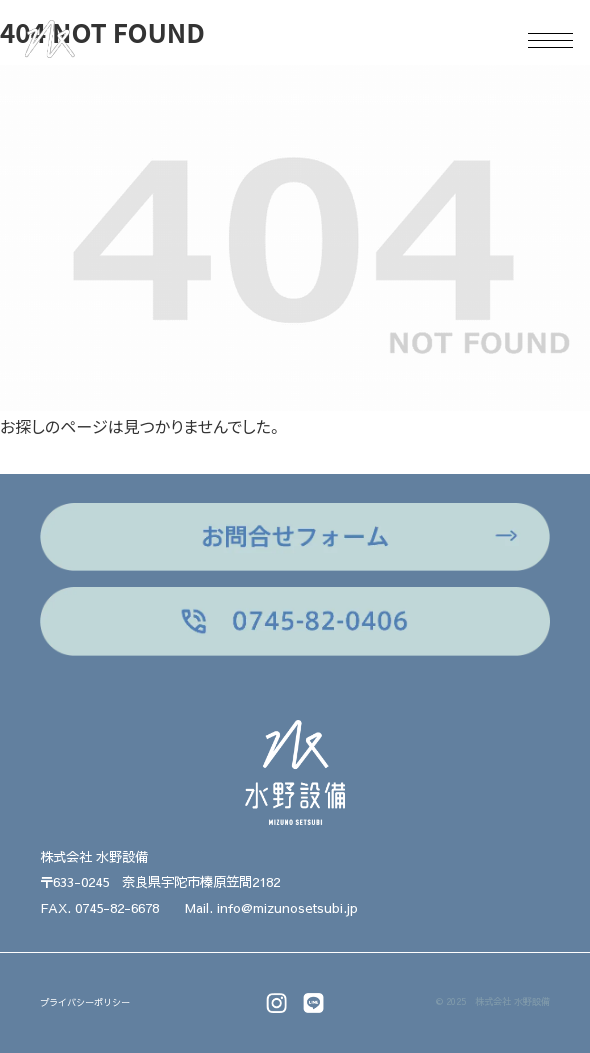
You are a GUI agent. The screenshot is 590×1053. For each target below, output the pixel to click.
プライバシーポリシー (85, 1003)
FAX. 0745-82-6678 (99, 907)
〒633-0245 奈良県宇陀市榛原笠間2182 (160, 881)
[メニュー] (542, 40)
